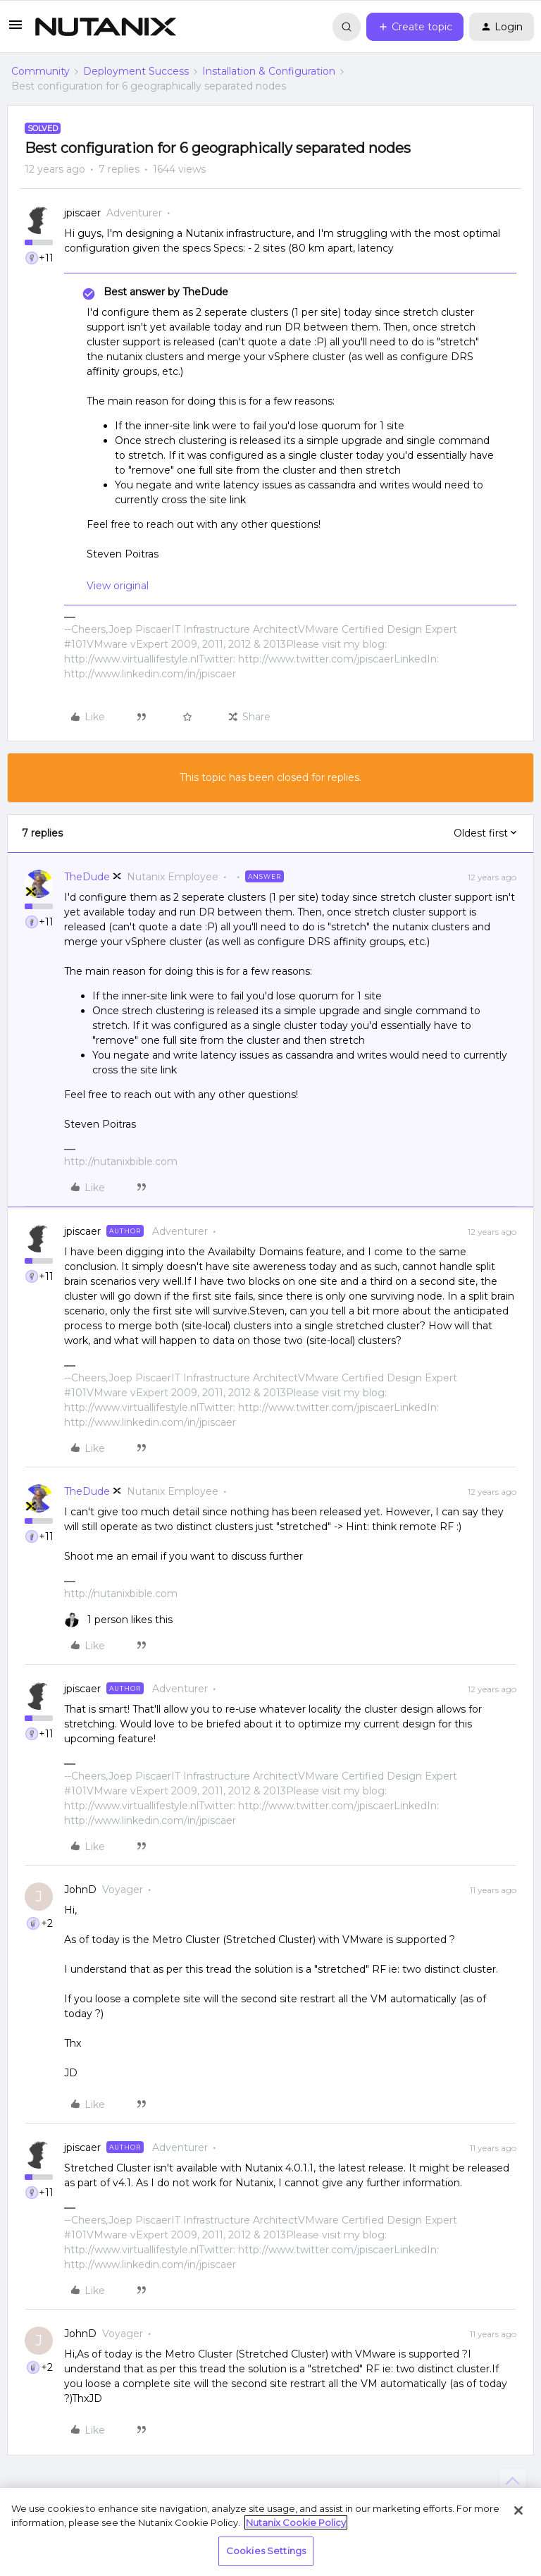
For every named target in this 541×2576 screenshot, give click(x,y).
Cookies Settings (266, 2550)
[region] (270, 2532)
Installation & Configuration (268, 71)
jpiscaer (82, 213)
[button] (15, 29)
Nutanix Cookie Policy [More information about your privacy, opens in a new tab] (296, 2522)
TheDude (87, 876)
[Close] (518, 2510)
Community (40, 71)
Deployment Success (136, 71)
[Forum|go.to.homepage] (105, 27)
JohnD (80, 1889)
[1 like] (118, 1620)
